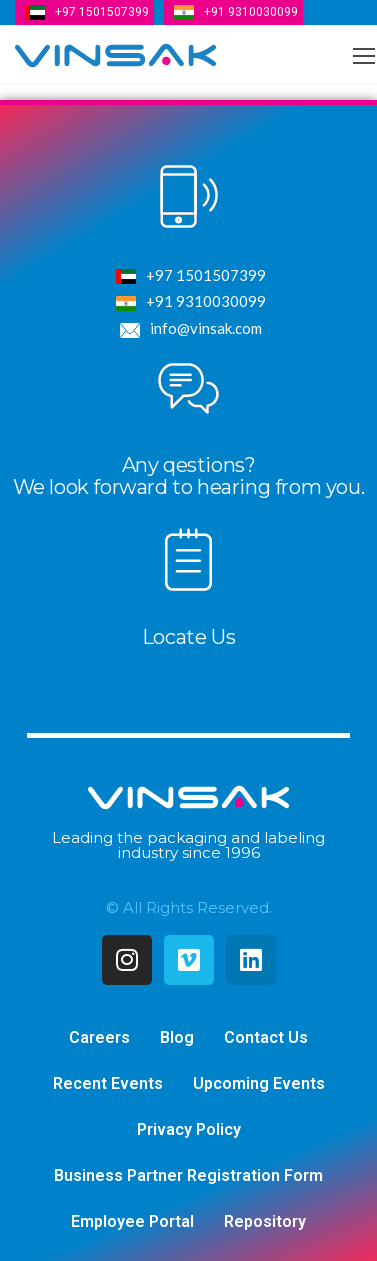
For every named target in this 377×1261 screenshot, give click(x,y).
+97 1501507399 (102, 12)
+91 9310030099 (251, 12)
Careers (99, 1037)
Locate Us (188, 637)
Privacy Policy (189, 1129)
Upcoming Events (259, 1083)
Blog (177, 1037)
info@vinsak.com (188, 330)
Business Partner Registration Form (188, 1175)
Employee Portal (132, 1221)
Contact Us (266, 1037)
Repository (265, 1221)
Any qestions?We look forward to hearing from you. (189, 476)
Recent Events (108, 1083)
